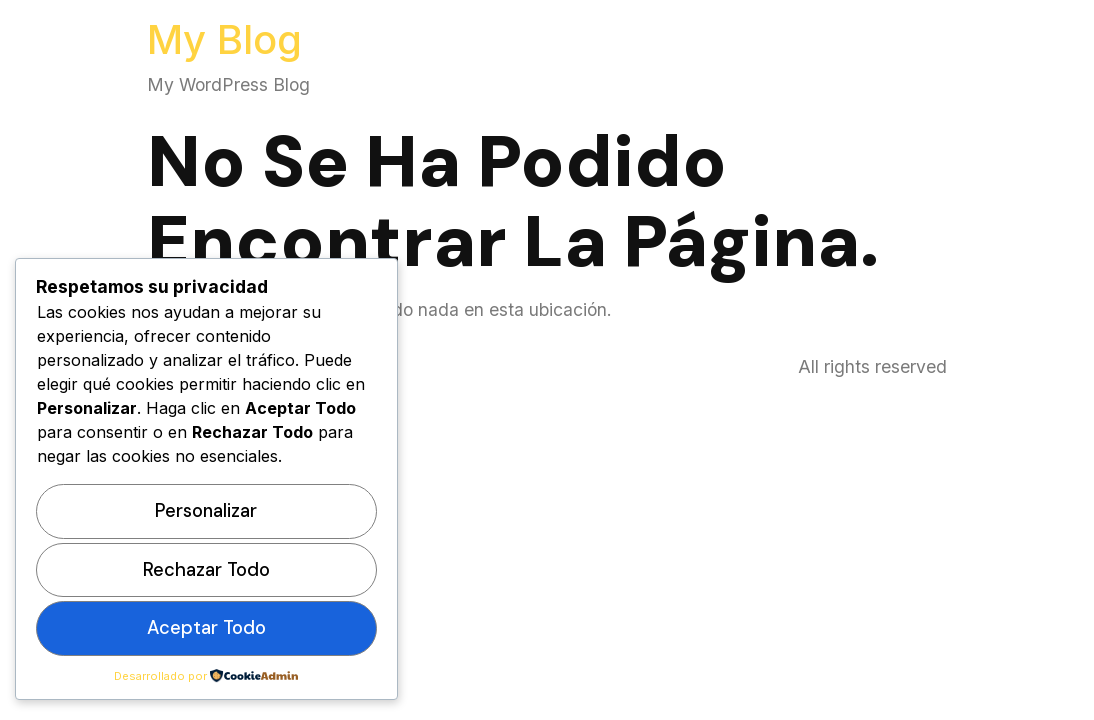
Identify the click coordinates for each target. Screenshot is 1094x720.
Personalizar (206, 511)
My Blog (224, 39)
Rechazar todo (206, 570)
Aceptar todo (206, 628)
